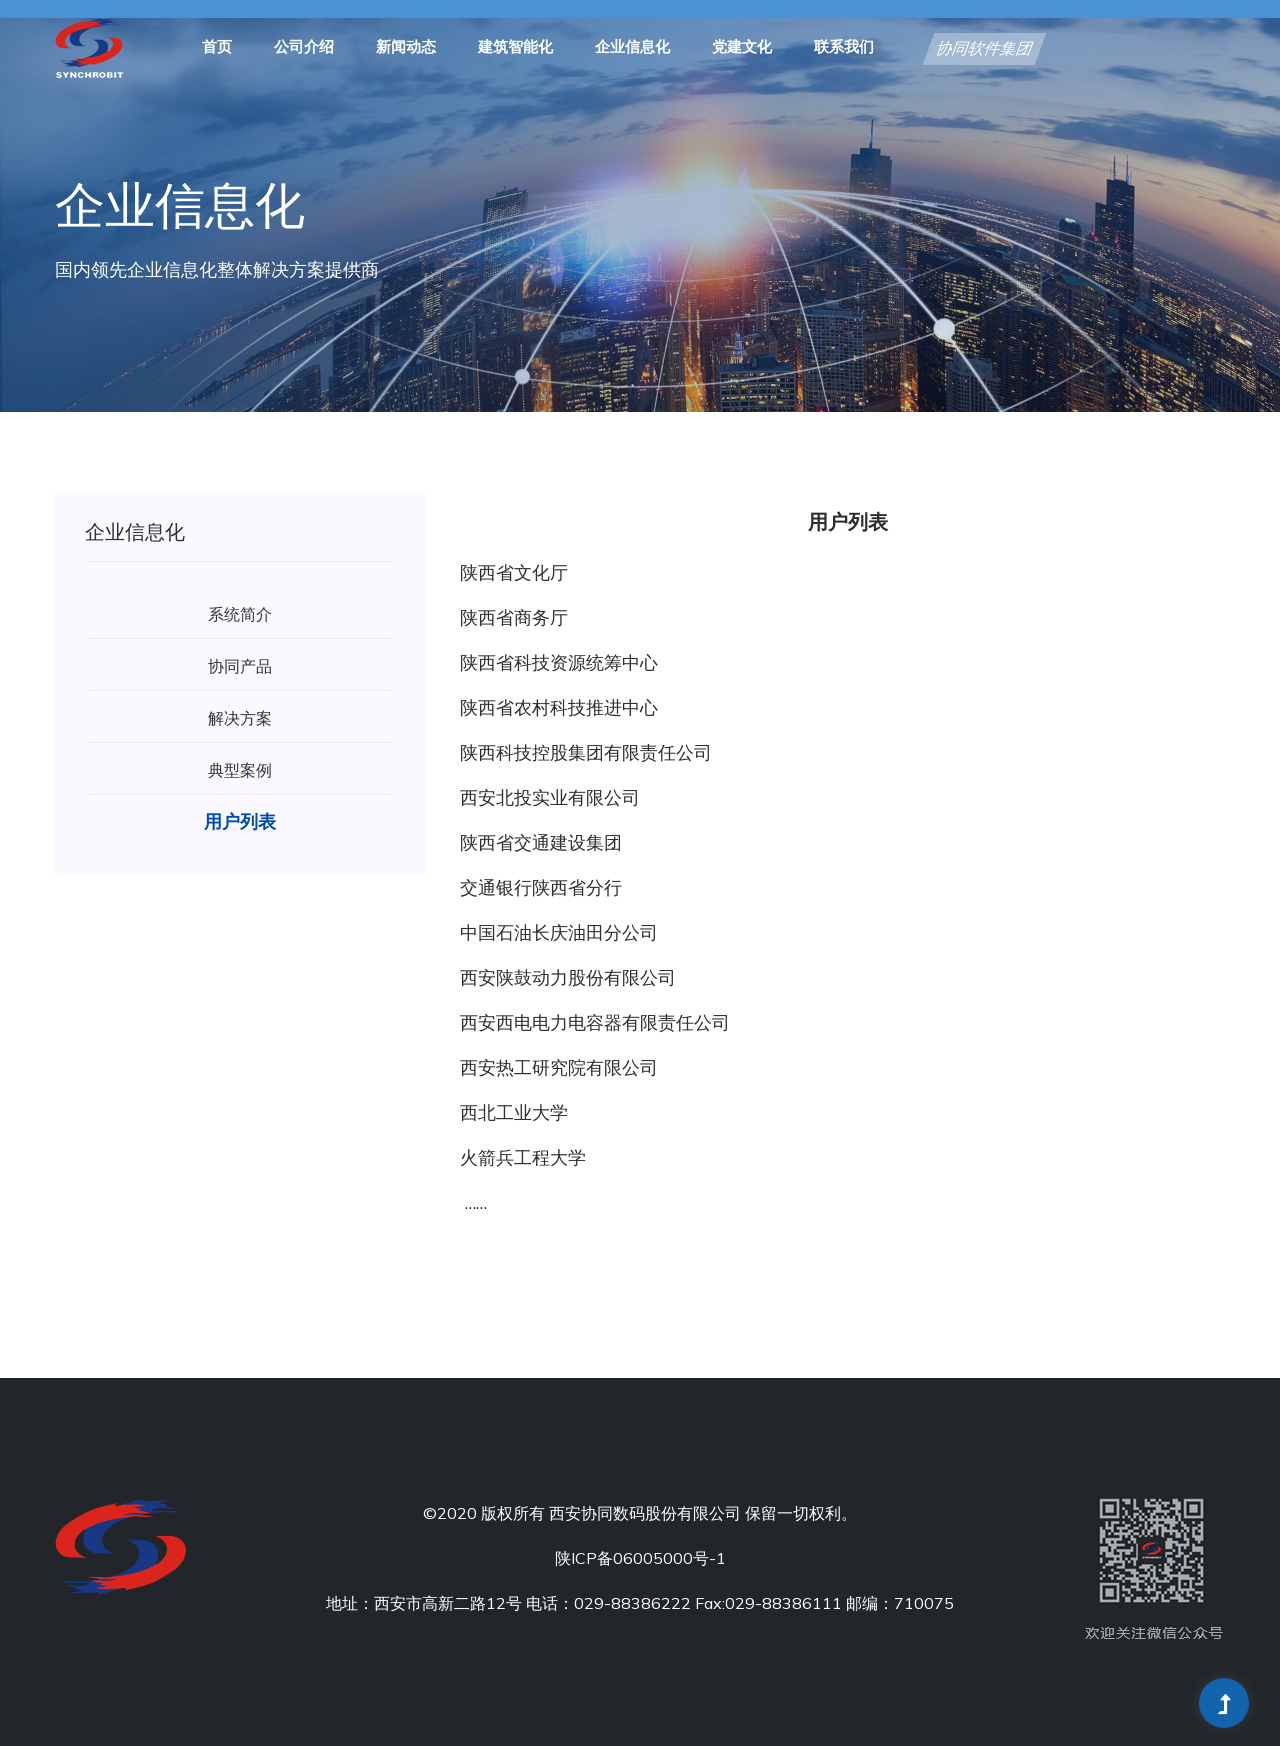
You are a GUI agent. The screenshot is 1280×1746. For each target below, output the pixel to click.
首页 (217, 48)
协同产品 (240, 666)
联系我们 (844, 48)
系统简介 (240, 614)
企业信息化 (632, 48)
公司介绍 (304, 48)
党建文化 (742, 48)
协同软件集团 (984, 50)
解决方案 (240, 718)
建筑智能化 (515, 48)
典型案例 (240, 770)
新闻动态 (406, 48)
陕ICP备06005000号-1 (640, 1558)
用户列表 (240, 821)
